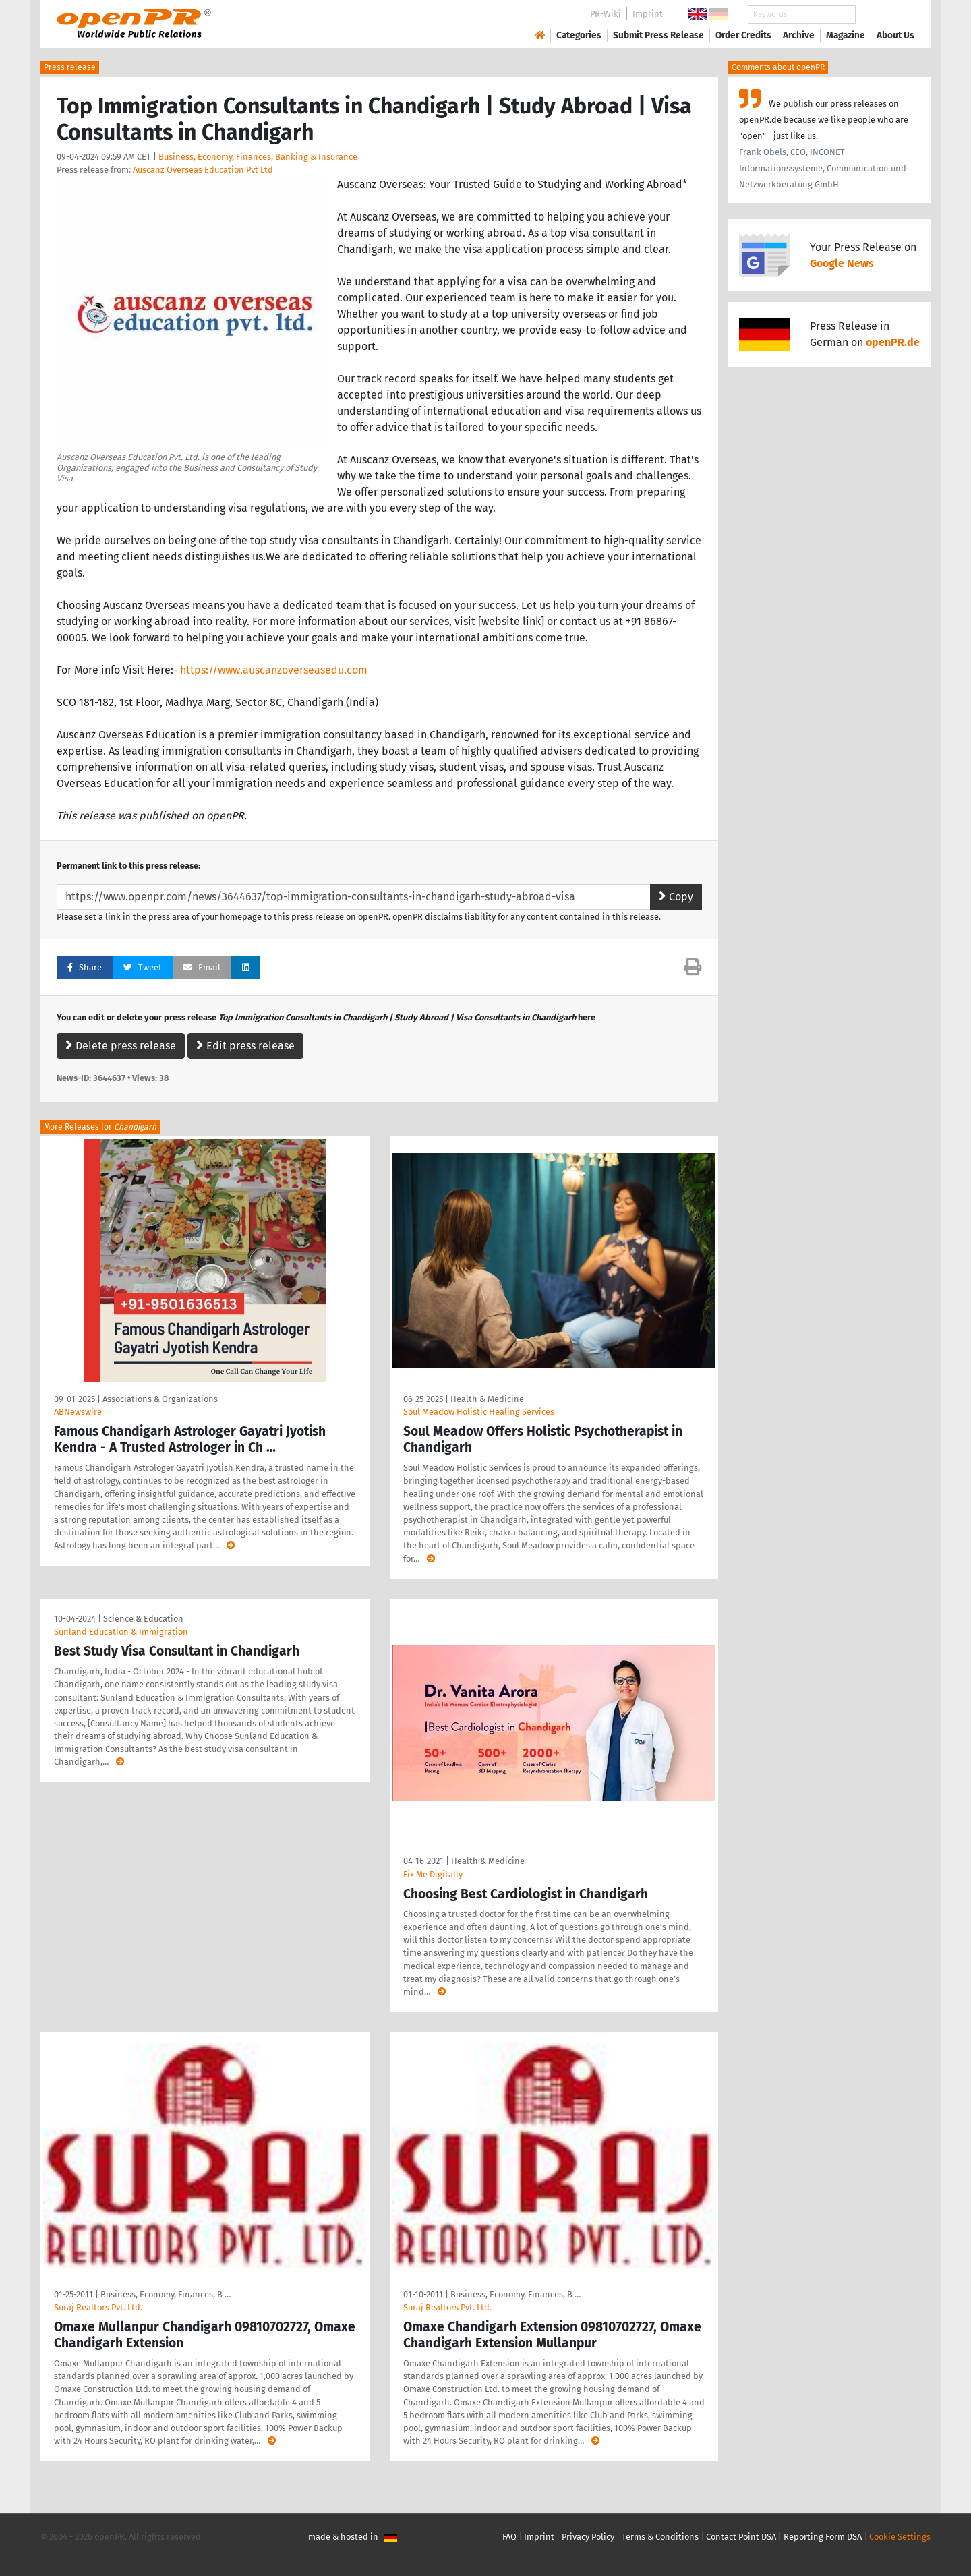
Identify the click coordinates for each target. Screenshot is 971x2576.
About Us (895, 35)
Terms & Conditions (660, 2536)
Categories (578, 35)
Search (884, 14)
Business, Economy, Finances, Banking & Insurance (257, 157)
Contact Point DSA (741, 2536)
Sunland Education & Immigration (121, 1632)
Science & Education (143, 1619)
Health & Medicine (487, 1399)
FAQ (509, 2536)
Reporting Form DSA (823, 2536)
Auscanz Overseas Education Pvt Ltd (203, 170)
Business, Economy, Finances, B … (165, 2294)
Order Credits (743, 35)
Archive (799, 35)
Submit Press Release (658, 35)
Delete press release (120, 1045)
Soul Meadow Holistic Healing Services (478, 1412)
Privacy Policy (588, 2536)
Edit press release (245, 1045)
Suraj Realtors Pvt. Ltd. (98, 2307)
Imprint (647, 14)
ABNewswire (78, 1412)
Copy (676, 896)
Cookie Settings (900, 2536)
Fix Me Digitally (433, 1874)
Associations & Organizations (160, 1399)
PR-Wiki (605, 14)
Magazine (845, 35)
